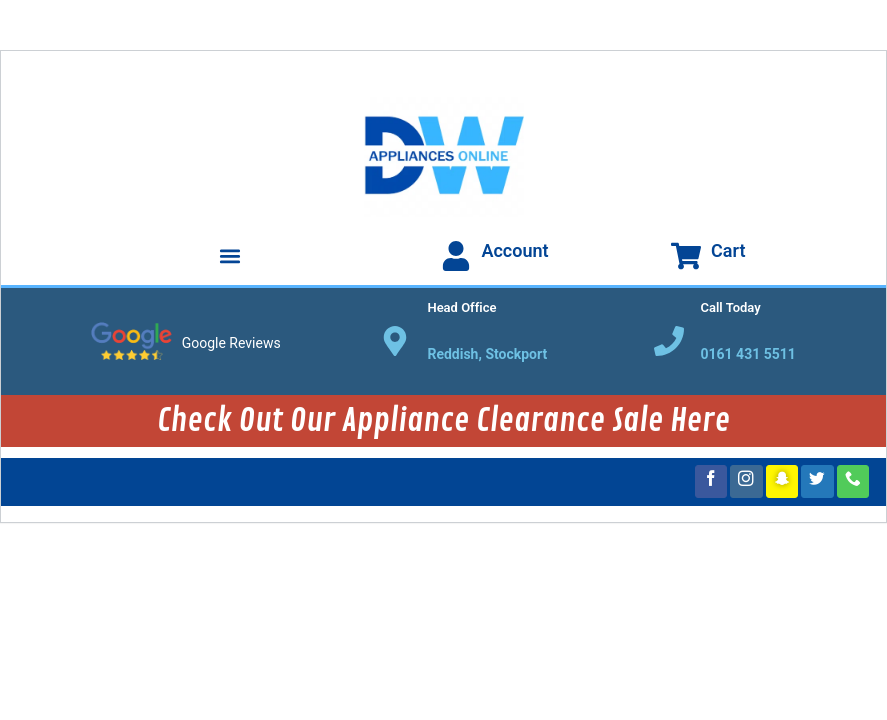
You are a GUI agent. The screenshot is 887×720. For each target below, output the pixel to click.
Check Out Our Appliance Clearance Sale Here (443, 421)
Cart (728, 250)
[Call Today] (669, 341)
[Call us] (853, 481)
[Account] (456, 256)
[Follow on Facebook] (711, 481)
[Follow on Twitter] (817, 481)
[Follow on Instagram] (746, 481)
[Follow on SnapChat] (782, 481)
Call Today (731, 307)
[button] (230, 255)
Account (514, 250)
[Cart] (686, 256)
